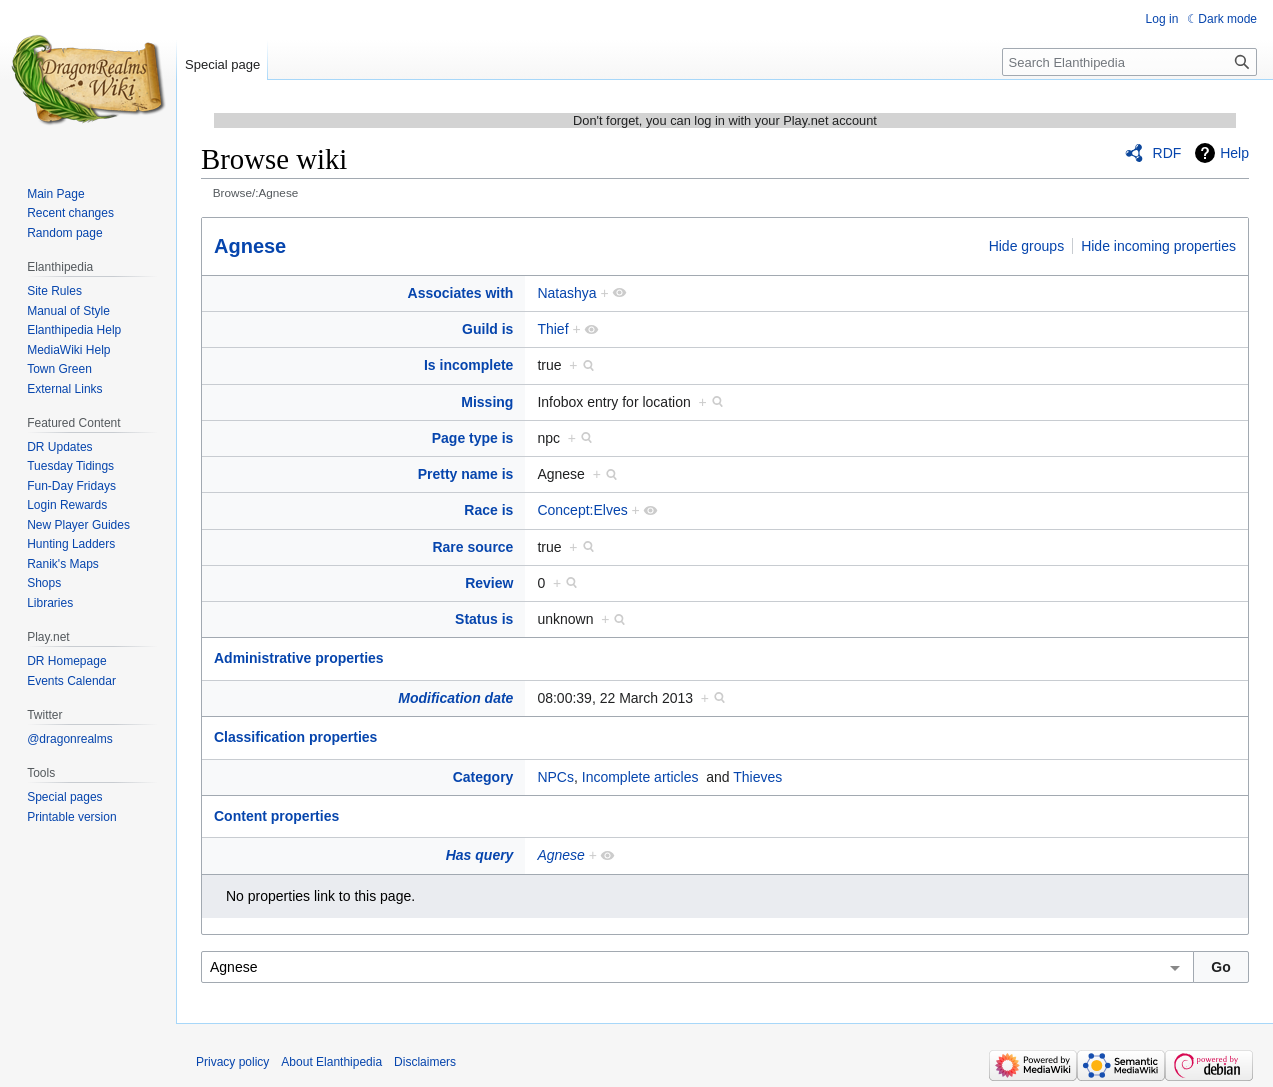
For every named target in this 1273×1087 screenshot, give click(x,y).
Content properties (276, 816)
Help (1234, 153)
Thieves (757, 777)
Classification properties (295, 737)
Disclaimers (425, 1062)
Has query (480, 855)
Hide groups (1027, 246)
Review (489, 583)
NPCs (555, 777)
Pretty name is (466, 474)
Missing (487, 402)
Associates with (461, 293)
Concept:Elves (582, 510)
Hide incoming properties (1158, 246)
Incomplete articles (640, 777)
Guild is (487, 329)
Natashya (566, 293)
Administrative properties (299, 658)
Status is (484, 619)
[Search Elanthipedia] (1129, 62)
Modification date (455, 698)
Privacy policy (232, 1062)
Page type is (473, 438)
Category (483, 777)
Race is (488, 510)
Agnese (250, 246)
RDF (1167, 153)
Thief (552, 329)
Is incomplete (468, 365)
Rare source (472, 547)
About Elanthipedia (331, 1062)
